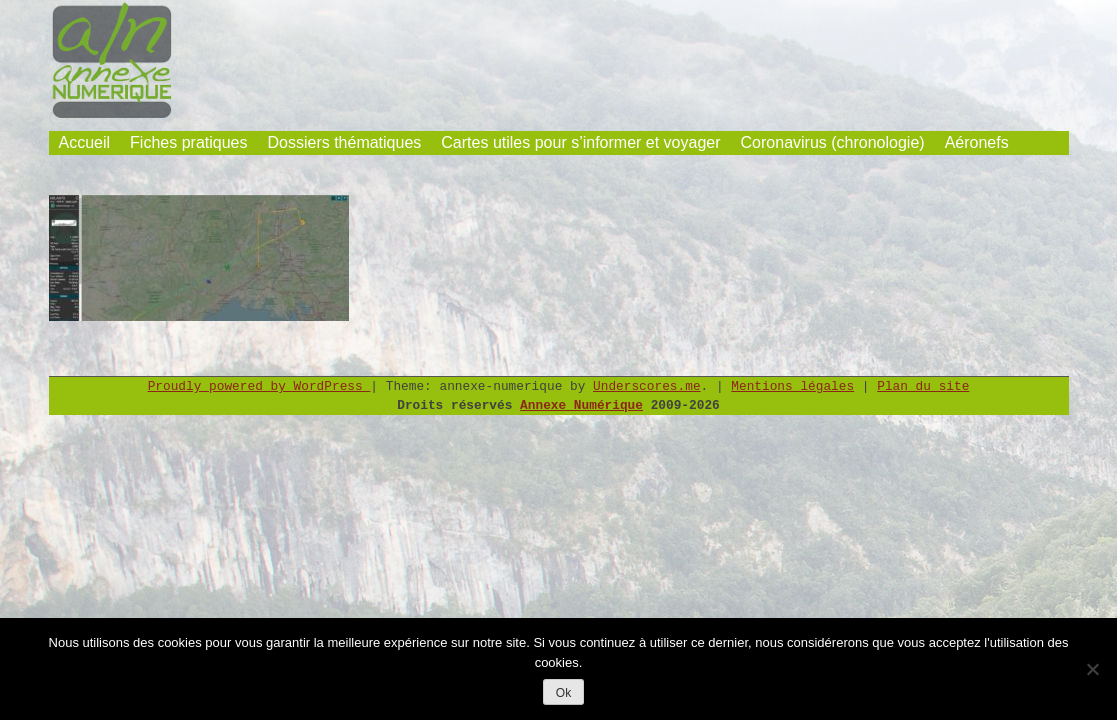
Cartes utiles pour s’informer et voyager (580, 142)
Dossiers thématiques (344, 142)
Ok (563, 693)
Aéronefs (977, 142)
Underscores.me (647, 386)
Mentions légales (792, 386)
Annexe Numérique (581, 405)
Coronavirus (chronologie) (833, 142)
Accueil (85, 142)
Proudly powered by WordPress (259, 386)
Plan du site (923, 386)
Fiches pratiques (188, 142)
